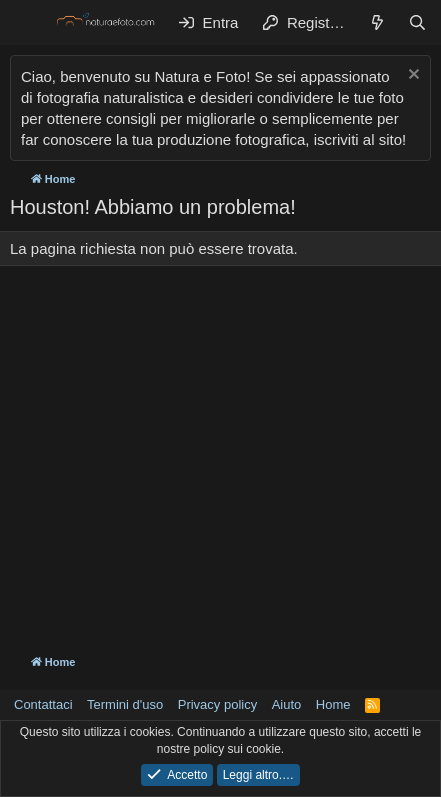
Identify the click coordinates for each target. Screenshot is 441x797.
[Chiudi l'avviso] (411, 76)
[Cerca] (417, 22)
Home (333, 704)
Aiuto (287, 704)
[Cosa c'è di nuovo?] (377, 22)
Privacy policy (217, 704)
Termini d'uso (125, 704)
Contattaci (43, 704)
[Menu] (27, 23)
